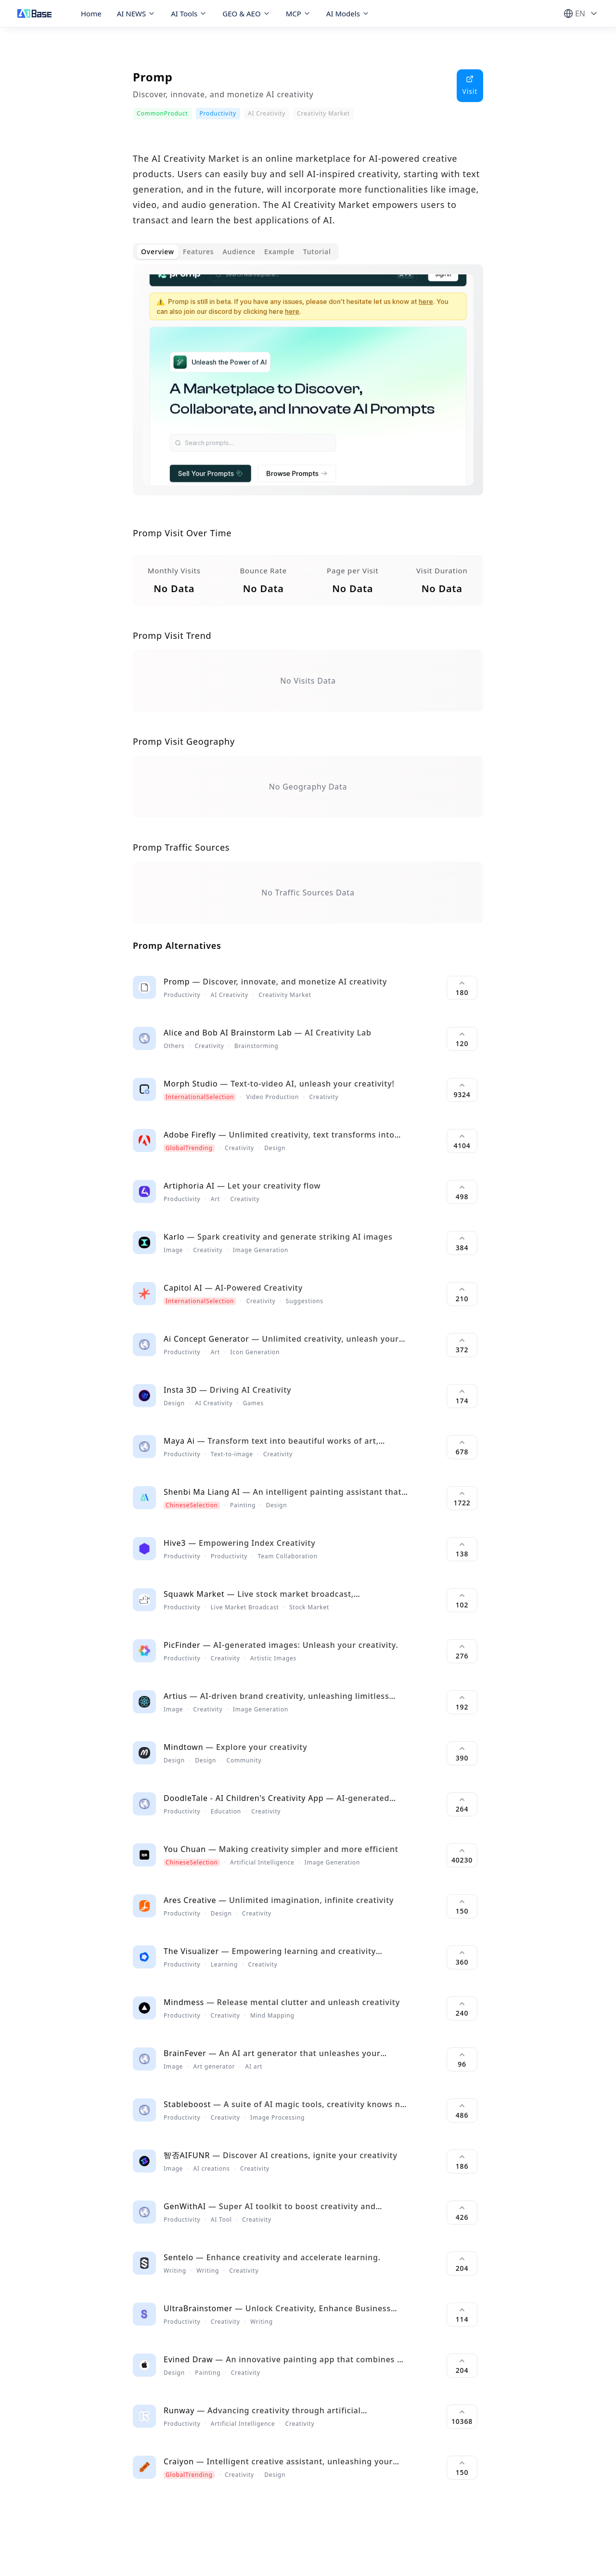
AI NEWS (136, 13)
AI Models (348, 13)
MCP (298, 13)
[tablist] (236, 251)
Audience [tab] (239, 251)
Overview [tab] (157, 251)
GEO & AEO (246, 13)
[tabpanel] (308, 387)
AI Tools (189, 13)
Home (91, 13)
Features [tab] (198, 251)
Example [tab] (279, 251)
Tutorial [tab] (317, 251)
